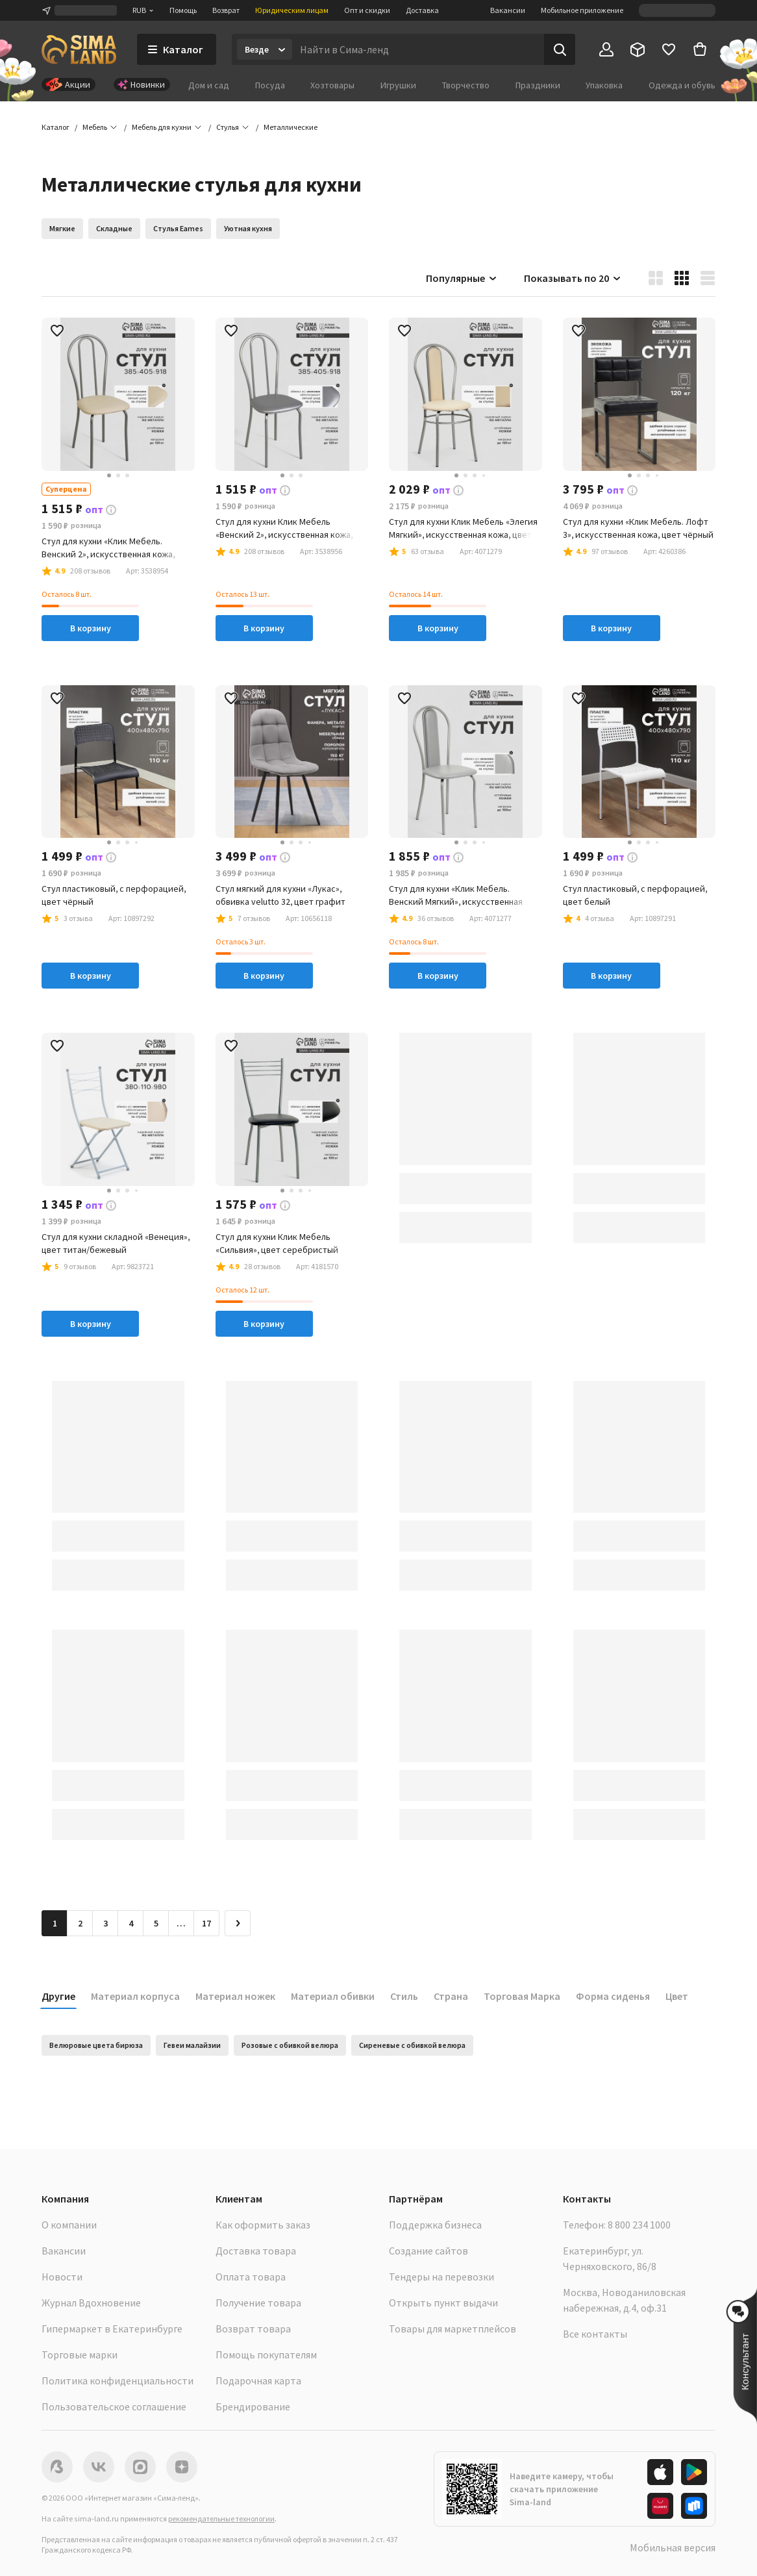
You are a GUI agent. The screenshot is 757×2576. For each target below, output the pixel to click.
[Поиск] (559, 49)
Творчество (466, 85)
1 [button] (55, 1923)
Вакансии (507, 10)
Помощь (183, 10)
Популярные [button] (462, 277)
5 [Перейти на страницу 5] (156, 1923)
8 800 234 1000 (639, 2224)
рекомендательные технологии (221, 2518)
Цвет (676, 1995)
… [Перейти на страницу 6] (181, 1923)
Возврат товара (253, 2328)
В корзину (90, 628)
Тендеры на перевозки (441, 2276)
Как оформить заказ (263, 2224)
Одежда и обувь (682, 85)
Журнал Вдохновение (91, 2302)
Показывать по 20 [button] (573, 277)
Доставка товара (256, 2250)
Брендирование (253, 2406)
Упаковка (604, 85)
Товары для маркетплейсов (452, 2328)
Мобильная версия (672, 2547)
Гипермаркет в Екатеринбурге (112, 2328)
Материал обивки (333, 1995)
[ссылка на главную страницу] (79, 49)
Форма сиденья (613, 1995)
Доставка (422, 10)
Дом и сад (208, 85)
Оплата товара (251, 2276)
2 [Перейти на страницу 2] (80, 1923)
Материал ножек (235, 1995)
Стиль (404, 1995)
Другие (58, 1995)
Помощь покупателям (266, 2354)
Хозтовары (332, 85)
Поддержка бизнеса (435, 2224)
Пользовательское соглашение (114, 2406)
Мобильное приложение (582, 10)
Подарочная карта (258, 2380)
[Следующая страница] (238, 1923)
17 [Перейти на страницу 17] (206, 1923)
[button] (290, 127)
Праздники (537, 85)
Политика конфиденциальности (117, 2380)
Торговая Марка (522, 1995)
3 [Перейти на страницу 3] (105, 1923)
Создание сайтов (428, 2250)
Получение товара (258, 2302)
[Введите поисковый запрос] (418, 49)
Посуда (270, 85)
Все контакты (595, 2333)
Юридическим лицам (292, 10)
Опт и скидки (367, 10)
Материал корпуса (135, 1995)
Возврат (226, 10)
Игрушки (398, 85)
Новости (62, 2276)
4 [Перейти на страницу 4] (131, 1923)
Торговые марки (80, 2354)
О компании (69, 2224)
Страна (451, 1995)
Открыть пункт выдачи (443, 2302)
